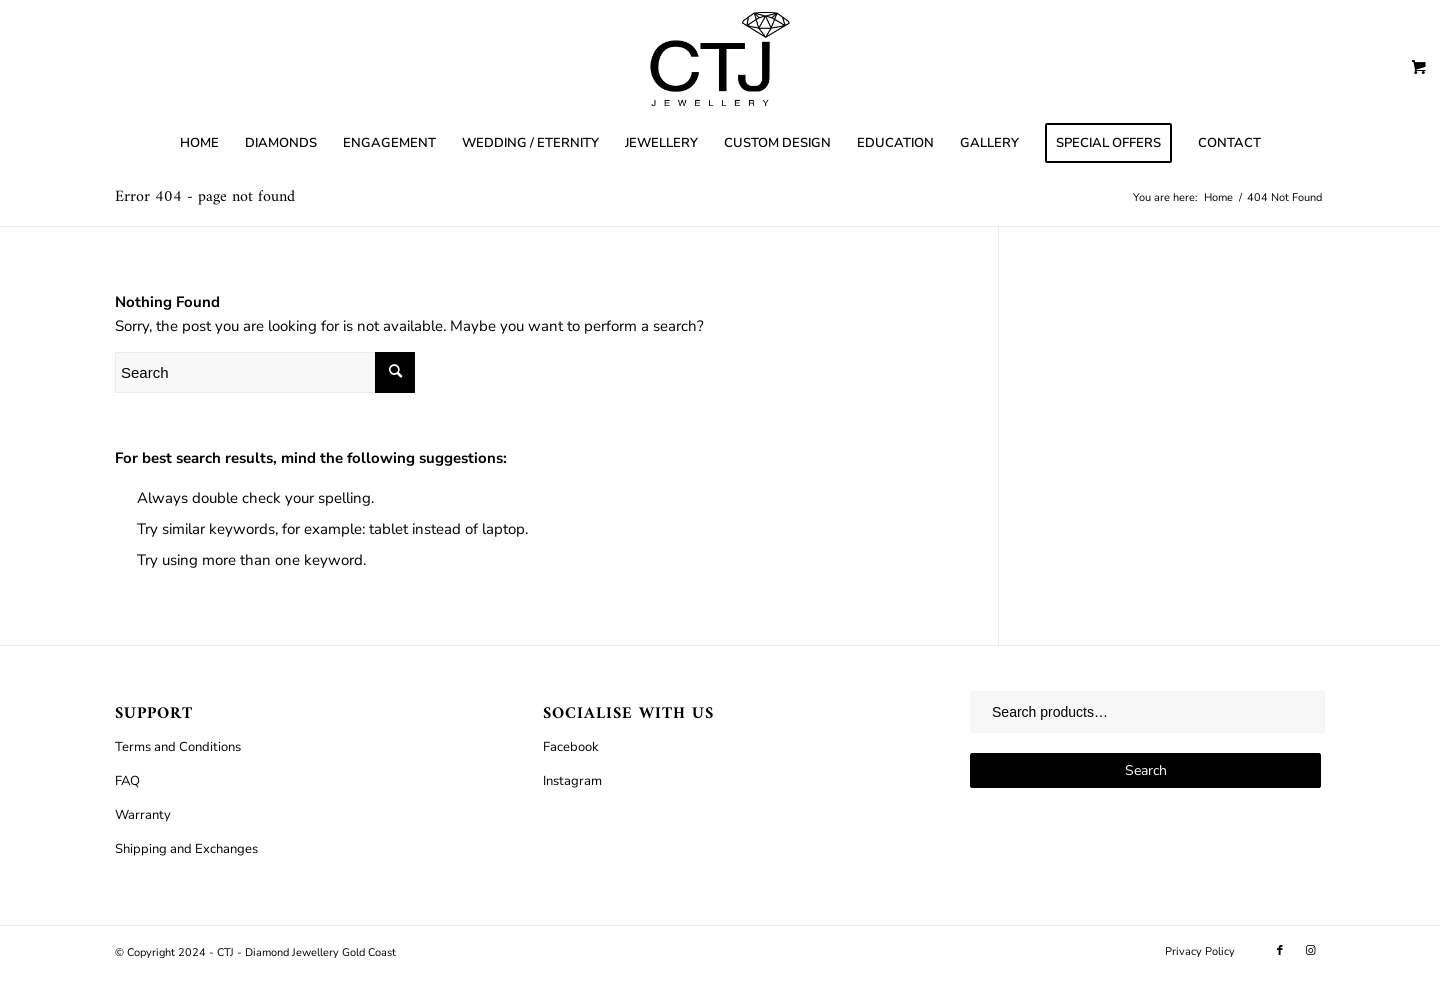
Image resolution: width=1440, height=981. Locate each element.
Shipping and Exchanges (186, 849)
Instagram (572, 781)
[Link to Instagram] (1310, 951)
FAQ (127, 781)
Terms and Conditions (178, 747)
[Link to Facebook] (1280, 951)
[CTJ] (720, 59)
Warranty (143, 815)
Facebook (571, 747)
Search (1146, 770)
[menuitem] (199, 143)
